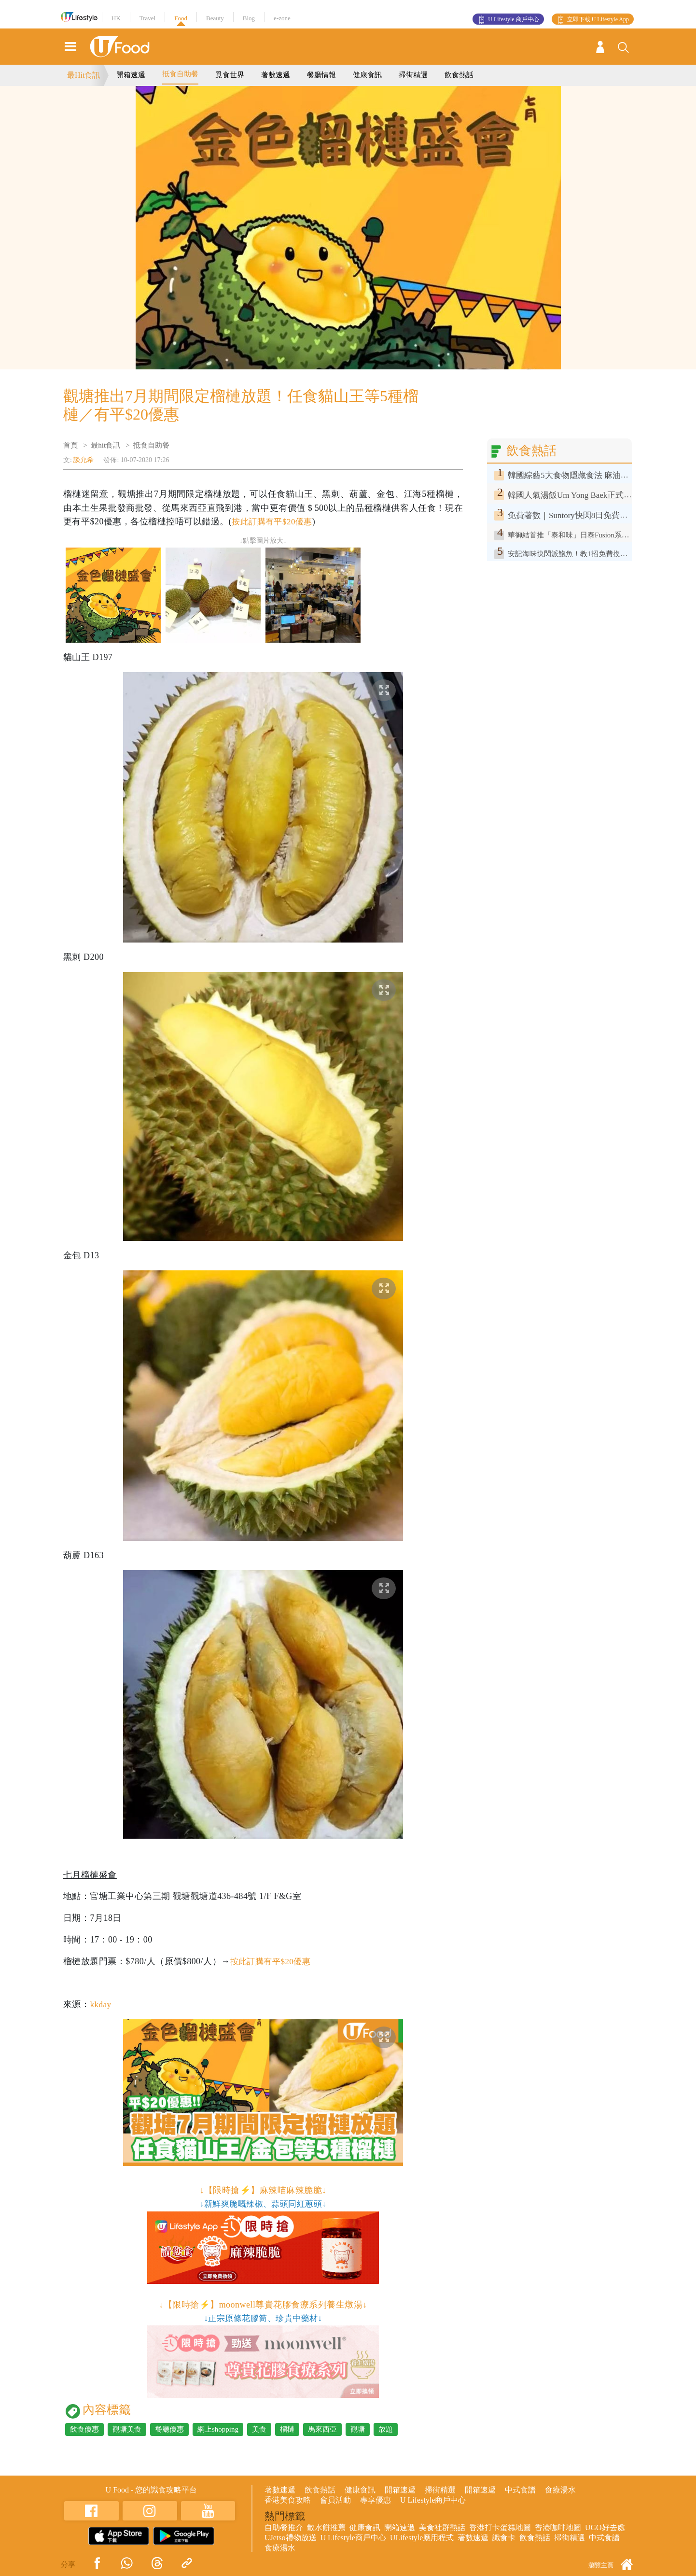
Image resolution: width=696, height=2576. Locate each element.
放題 (385, 2429)
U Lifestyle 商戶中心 (513, 19)
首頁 (70, 445)
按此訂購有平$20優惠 (274, 521)
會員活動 (335, 2500)
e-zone (282, 18)
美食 (259, 2429)
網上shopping (217, 2429)
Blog (249, 18)
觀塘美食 (126, 2429)
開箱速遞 (130, 75)
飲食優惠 (84, 2429)
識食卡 (503, 2538)
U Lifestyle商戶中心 (433, 2500)
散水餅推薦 (326, 2527)
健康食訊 (367, 75)
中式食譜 (520, 2490)
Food (180, 18)
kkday (101, 2004)
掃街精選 (413, 75)
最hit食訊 (105, 445)
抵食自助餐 (180, 74)
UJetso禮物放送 (290, 2538)
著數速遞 (275, 75)
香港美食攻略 (287, 2500)
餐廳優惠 (169, 2429)
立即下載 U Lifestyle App (598, 19)
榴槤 (287, 2429)
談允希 (83, 460)
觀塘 (357, 2429)
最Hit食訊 (83, 75)
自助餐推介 (283, 2527)
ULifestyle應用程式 (422, 2538)
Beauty (215, 18)
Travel (147, 18)
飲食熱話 (459, 75)
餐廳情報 (321, 75)
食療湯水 (560, 2490)
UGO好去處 (605, 2527)
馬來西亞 (322, 2429)
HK (116, 18)
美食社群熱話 (442, 2527)
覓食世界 (229, 75)
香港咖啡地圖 (558, 2527)
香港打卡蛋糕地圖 (500, 2527)
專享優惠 (375, 2500)
